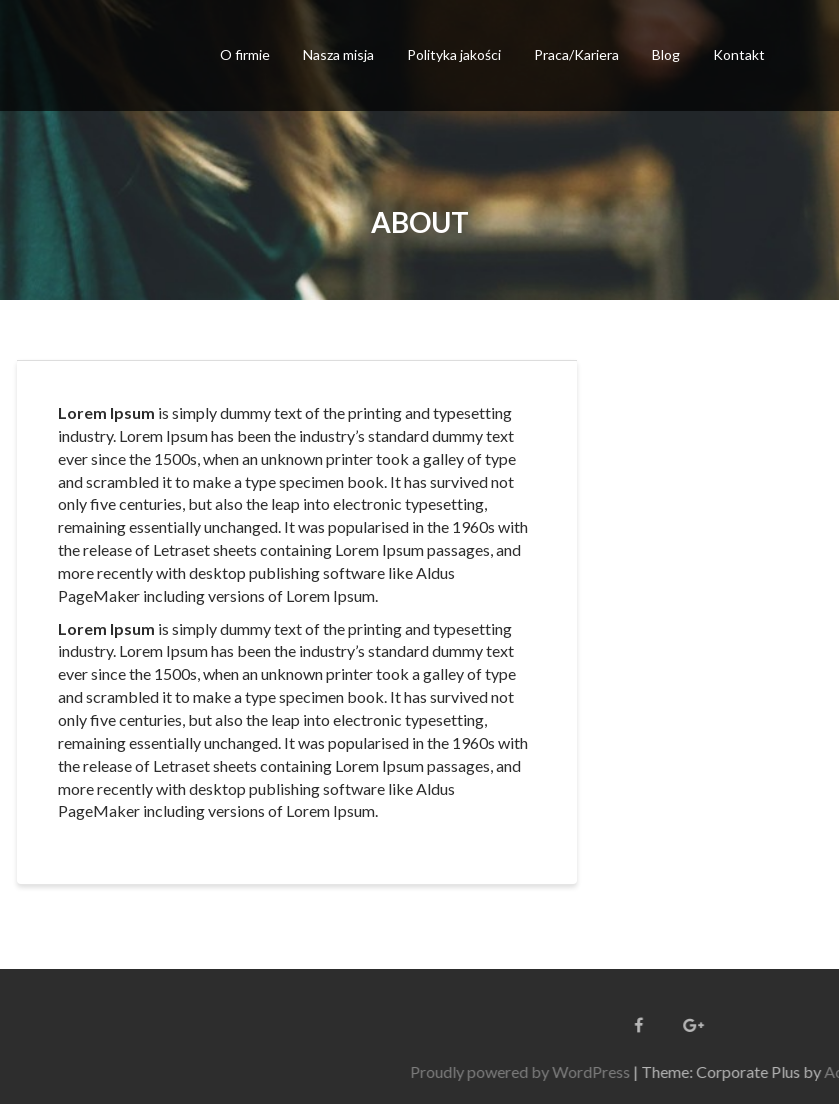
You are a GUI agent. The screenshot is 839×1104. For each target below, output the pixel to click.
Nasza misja (338, 54)
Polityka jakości (454, 54)
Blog (666, 54)
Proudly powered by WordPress (601, 1071)
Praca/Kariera (576, 54)
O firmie (245, 54)
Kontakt (739, 54)
